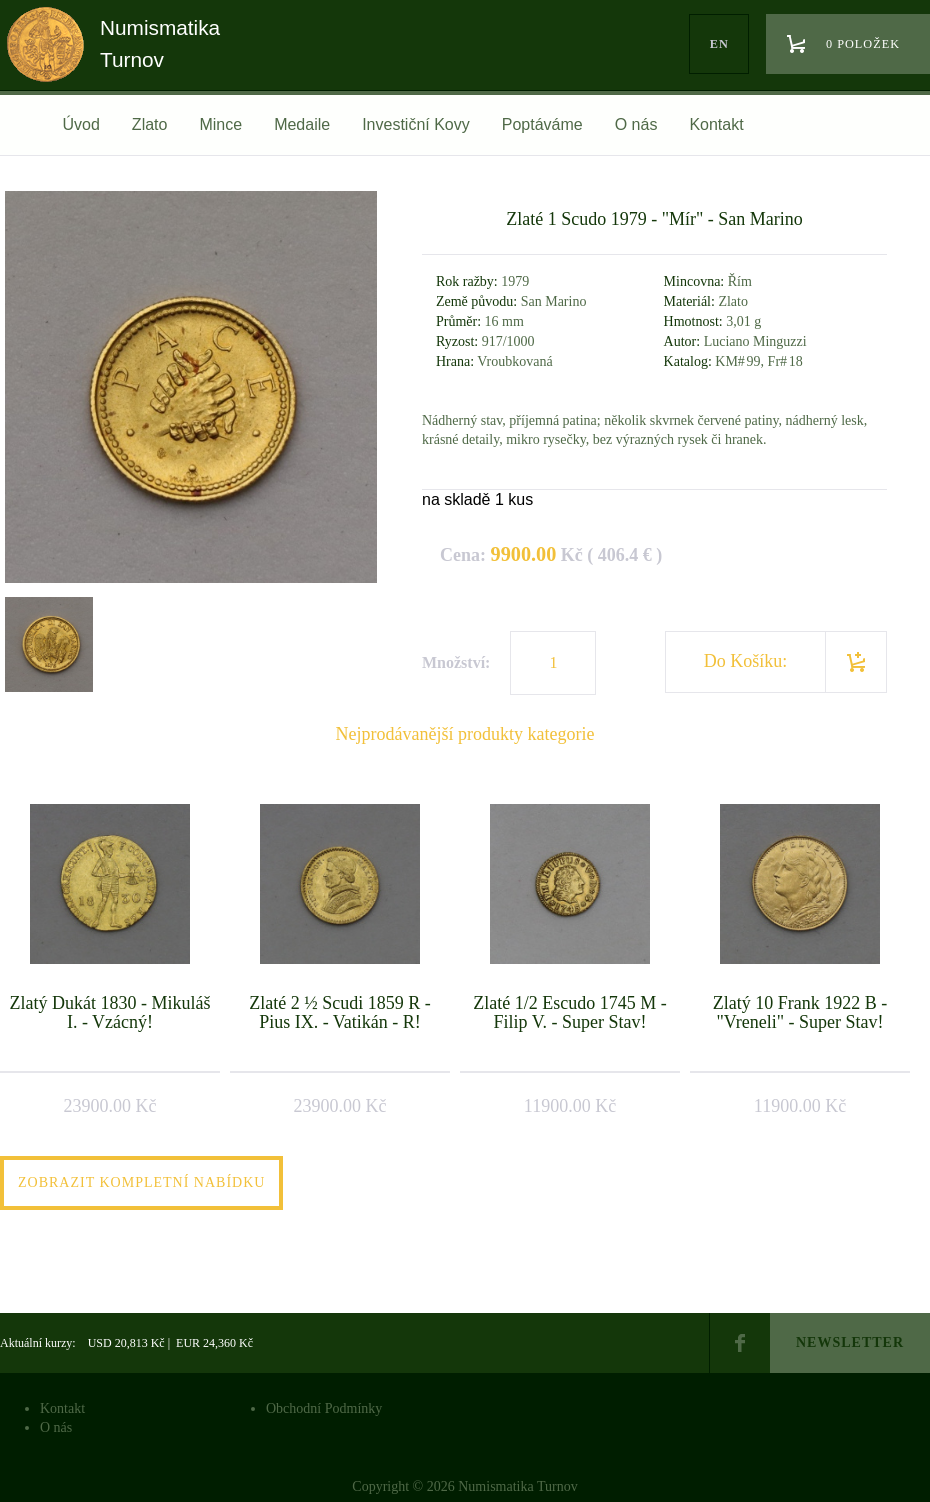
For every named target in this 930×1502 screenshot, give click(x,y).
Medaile (302, 124)
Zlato (150, 124)
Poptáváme (542, 124)
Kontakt (716, 124)
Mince (220, 124)
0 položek (863, 44)
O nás (636, 124)
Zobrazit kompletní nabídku (141, 1182)
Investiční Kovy (416, 124)
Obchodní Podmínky (324, 1408)
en (719, 44)
